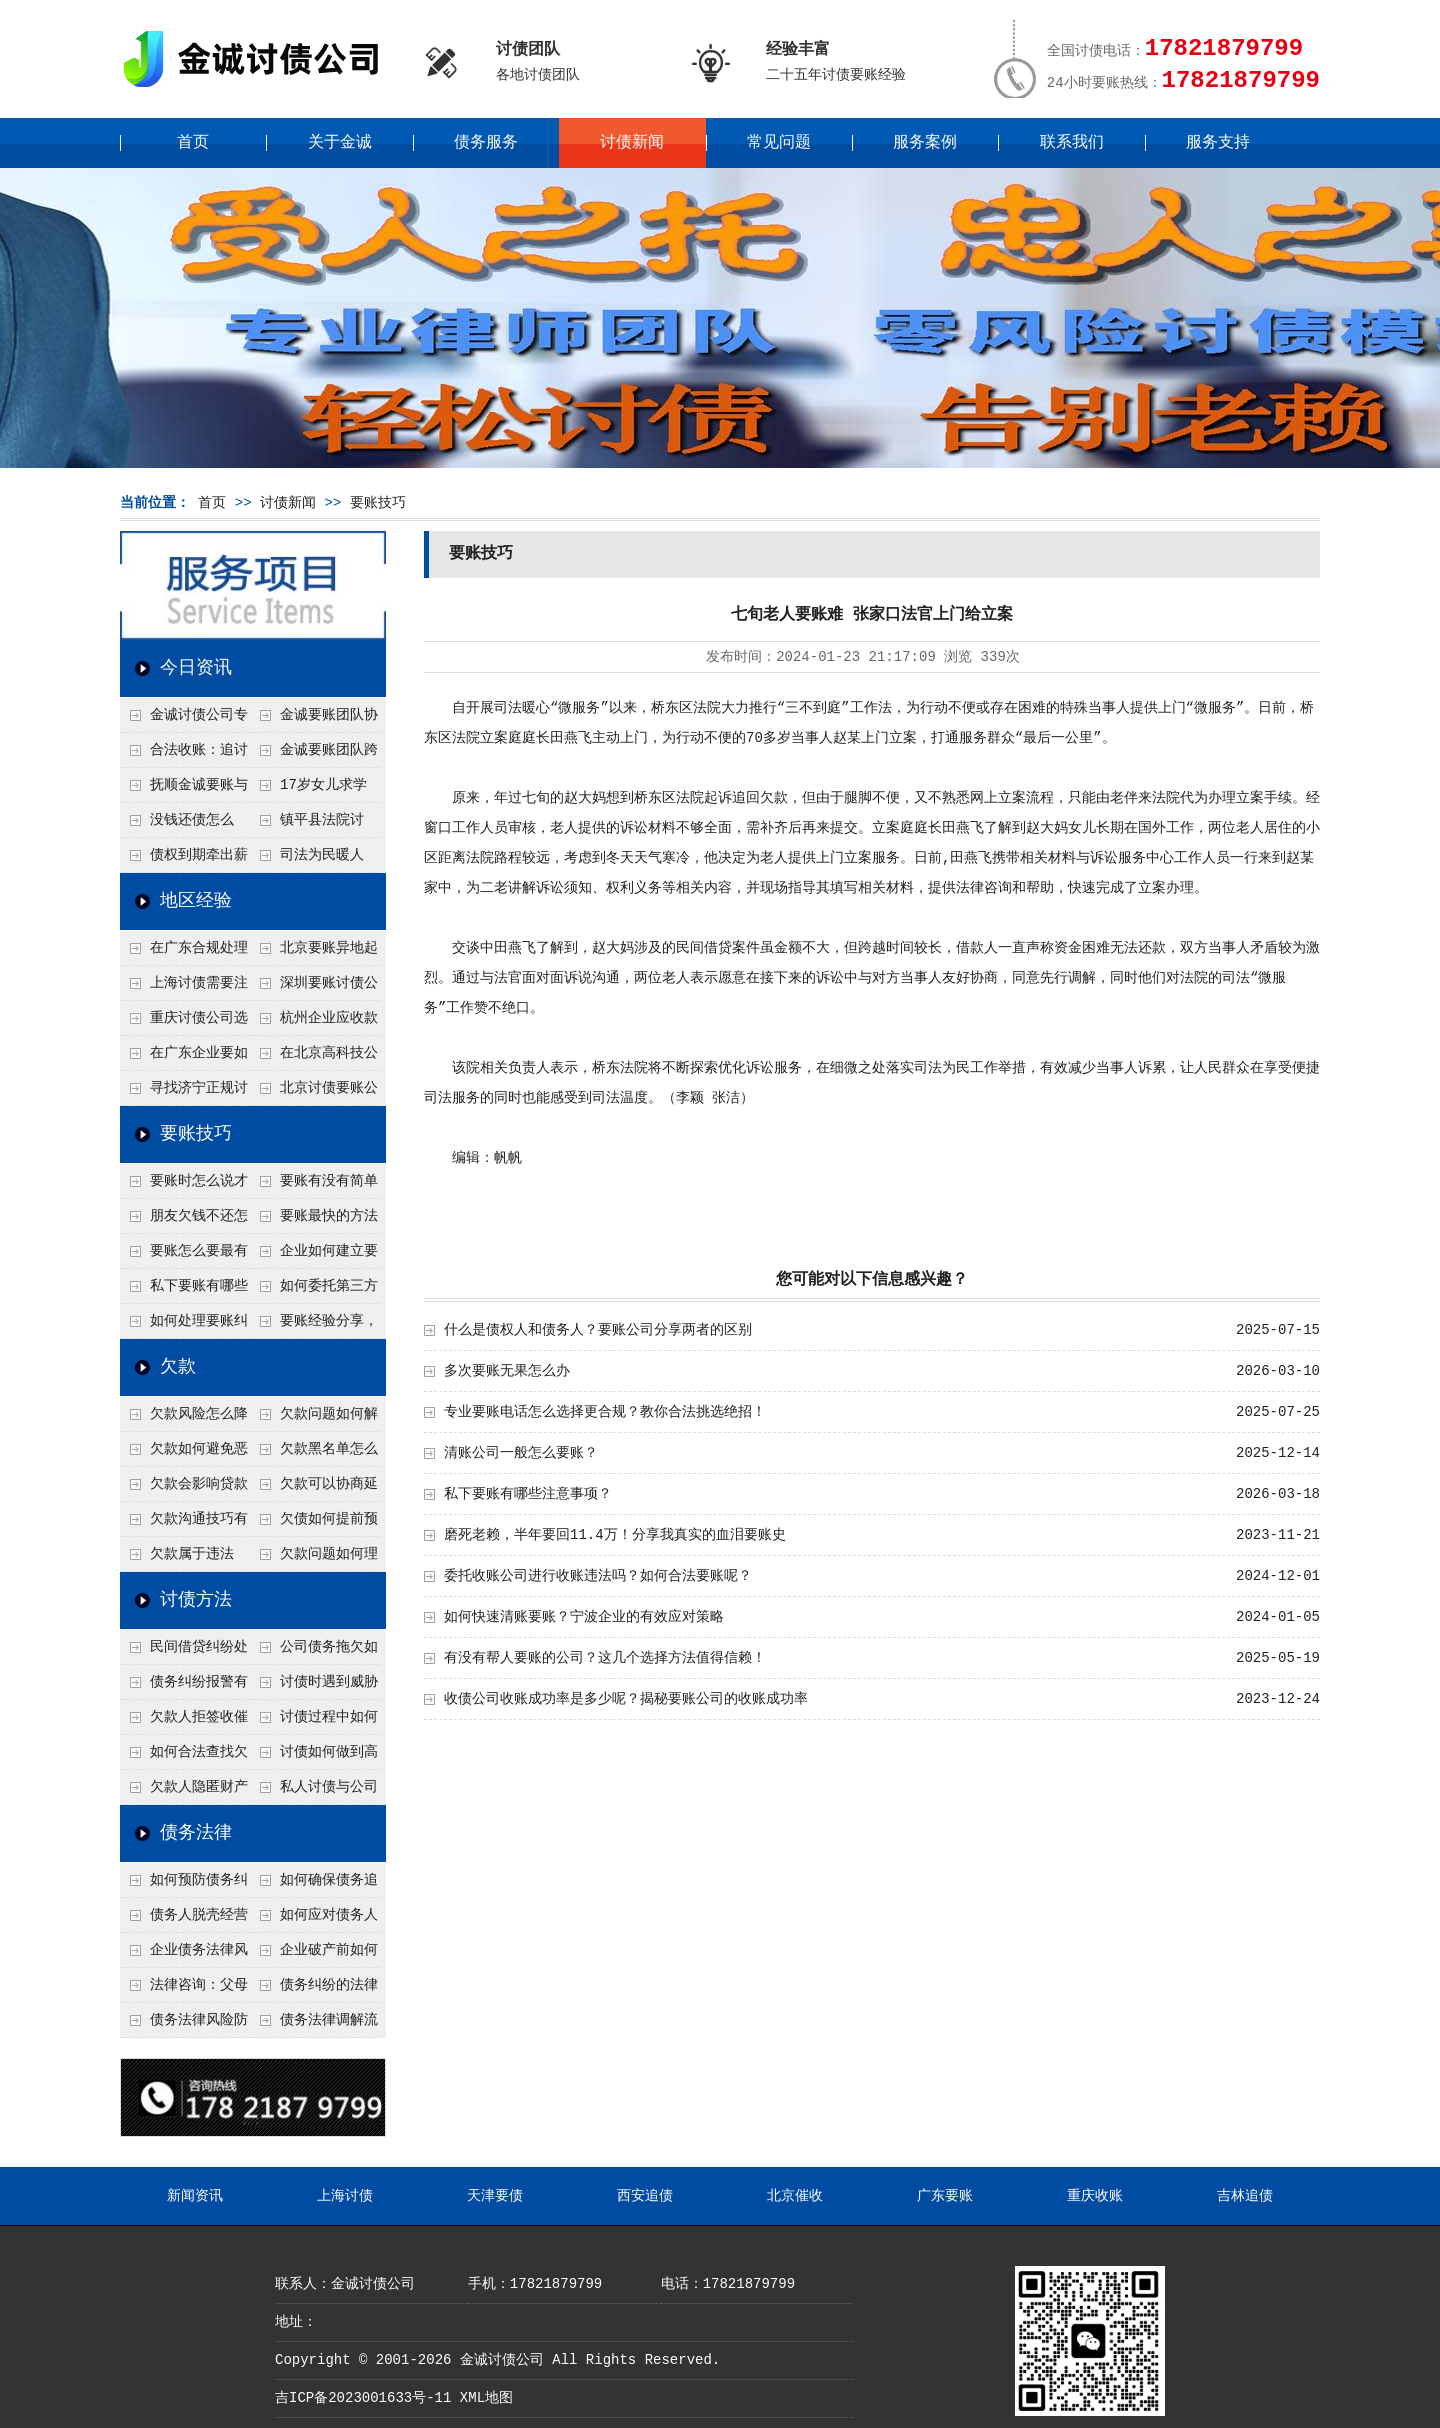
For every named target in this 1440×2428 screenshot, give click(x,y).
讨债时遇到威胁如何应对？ (314, 1687)
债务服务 (486, 143)
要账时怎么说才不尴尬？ (184, 1186)
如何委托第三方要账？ (314, 1291)
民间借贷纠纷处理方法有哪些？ (184, 1652)
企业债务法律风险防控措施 (184, 1955)
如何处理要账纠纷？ (184, 1326)
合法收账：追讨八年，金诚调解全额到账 (184, 755)
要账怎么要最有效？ (184, 1256)
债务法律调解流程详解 (314, 2025)
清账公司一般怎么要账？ (521, 1453)
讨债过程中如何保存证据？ (314, 1722)
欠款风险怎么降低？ (184, 1419)
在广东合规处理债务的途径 (184, 953)
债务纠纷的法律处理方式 (314, 1990)
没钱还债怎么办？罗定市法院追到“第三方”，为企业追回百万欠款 (184, 825)
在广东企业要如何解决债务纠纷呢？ (184, 1058)
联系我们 (1072, 143)
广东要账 (945, 2196)
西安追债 (645, 2196)
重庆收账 (1095, 2196)
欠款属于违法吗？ (177, 1559)
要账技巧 (378, 503)
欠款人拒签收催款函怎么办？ (184, 1722)
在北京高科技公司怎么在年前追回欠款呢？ (314, 1058)
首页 (193, 143)
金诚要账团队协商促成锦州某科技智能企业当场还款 (314, 720)
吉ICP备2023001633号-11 (363, 2398)
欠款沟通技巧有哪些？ (184, 1524)
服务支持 (1218, 143)
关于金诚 (340, 143)
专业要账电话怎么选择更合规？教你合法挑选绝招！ (605, 1412)
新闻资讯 (195, 2196)
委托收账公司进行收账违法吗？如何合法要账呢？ (598, 1576)
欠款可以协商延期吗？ (314, 1489)
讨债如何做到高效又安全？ (314, 1757)
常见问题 (779, 143)
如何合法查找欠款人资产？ (184, 1757)
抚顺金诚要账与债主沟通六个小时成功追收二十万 (184, 790)
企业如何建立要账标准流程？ (314, 1256)
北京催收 (795, 2196)
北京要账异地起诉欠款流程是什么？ (314, 953)
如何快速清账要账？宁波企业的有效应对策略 (584, 1617)
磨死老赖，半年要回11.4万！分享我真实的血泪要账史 (615, 1535)
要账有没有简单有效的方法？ (314, 1186)
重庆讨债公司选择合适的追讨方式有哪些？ (184, 1023)
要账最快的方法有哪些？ (314, 1221)
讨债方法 (196, 1600)
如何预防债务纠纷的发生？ (184, 1885)
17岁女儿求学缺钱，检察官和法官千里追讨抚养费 (313, 790)
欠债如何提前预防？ (314, 1524)
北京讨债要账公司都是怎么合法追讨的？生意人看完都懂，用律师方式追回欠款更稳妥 (314, 1093)
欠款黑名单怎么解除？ (314, 1454)
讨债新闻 (632, 143)
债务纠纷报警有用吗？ (184, 1687)
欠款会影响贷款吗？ (184, 1489)
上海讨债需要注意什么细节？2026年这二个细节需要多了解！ (184, 988)
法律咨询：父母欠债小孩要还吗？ (184, 1990)
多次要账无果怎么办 (507, 1371)
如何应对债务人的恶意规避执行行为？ (314, 1920)
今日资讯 (196, 668)
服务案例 (925, 143)
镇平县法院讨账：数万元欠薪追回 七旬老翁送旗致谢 (313, 825)
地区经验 (196, 901)
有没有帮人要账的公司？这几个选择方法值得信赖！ (605, 1658)
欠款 (178, 1367)
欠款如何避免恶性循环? (184, 1454)
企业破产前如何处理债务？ (314, 1955)
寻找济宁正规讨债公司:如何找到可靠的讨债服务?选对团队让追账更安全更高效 (184, 1093)
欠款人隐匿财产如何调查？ (184, 1792)
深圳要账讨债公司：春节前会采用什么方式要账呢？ (314, 988)
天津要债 (495, 2196)
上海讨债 (345, 2196)
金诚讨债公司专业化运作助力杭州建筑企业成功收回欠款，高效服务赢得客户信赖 (184, 720)
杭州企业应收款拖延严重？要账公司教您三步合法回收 (314, 1023)
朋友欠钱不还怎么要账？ (184, 1221)
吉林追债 (1245, 2196)
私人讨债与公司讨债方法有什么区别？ (314, 1792)
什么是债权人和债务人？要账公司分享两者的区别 (598, 1330)
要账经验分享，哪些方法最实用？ (314, 1326)
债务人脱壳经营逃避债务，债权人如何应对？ (184, 1920)
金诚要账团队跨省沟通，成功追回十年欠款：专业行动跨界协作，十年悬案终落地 (314, 755)
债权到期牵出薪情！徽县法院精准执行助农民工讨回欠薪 (184, 860)
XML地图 (486, 2398)
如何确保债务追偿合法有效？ (314, 1885)
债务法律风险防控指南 (184, 2025)
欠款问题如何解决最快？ (314, 1419)
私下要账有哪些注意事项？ (184, 1291)
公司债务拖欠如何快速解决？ (314, 1652)
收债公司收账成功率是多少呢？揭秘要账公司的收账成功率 (626, 1699)
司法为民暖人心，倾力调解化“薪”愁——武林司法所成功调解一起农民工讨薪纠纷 (313, 860)
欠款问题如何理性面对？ (314, 1559)
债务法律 (196, 1833)
